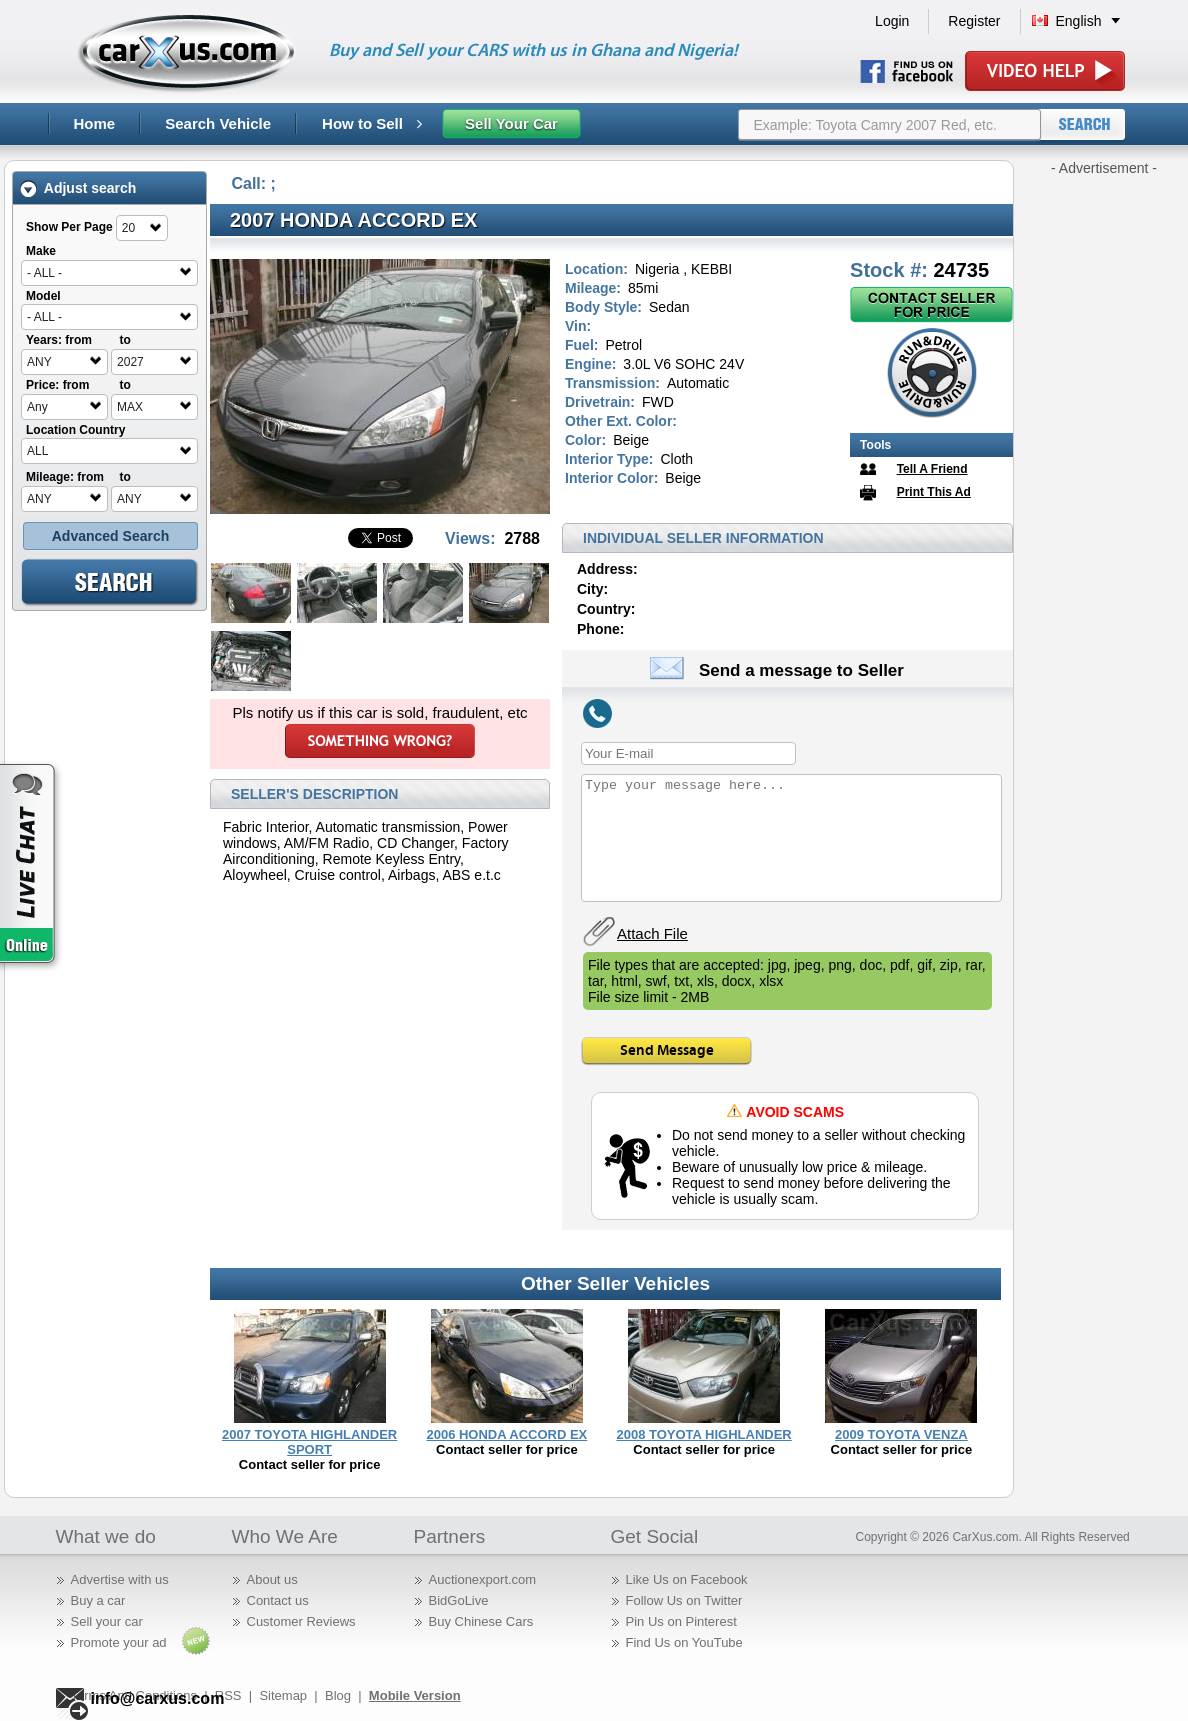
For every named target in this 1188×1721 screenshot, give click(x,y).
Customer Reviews (301, 1621)
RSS (228, 1695)
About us (272, 1579)
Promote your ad (119, 1642)
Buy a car (98, 1600)
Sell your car (107, 1621)
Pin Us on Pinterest (681, 1621)
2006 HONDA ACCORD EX (506, 1434)
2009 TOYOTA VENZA (901, 1434)
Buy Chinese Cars (481, 1621)
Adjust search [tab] (78, 188)
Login (892, 21)
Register (974, 21)
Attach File (652, 933)
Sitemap (283, 1695)
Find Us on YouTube (684, 1642)
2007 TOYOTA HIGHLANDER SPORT (309, 1442)
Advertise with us (120, 1579)
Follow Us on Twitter (684, 1600)
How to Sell (372, 123)
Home (95, 123)
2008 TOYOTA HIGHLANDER (703, 1434)
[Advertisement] (1104, 478)
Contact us (278, 1600)
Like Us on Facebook (687, 1579)
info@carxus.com (158, 1698)
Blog (338, 1695)
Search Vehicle (218, 123)
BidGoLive (459, 1600)
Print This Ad (934, 492)
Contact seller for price (310, 1464)
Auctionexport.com (483, 1579)
